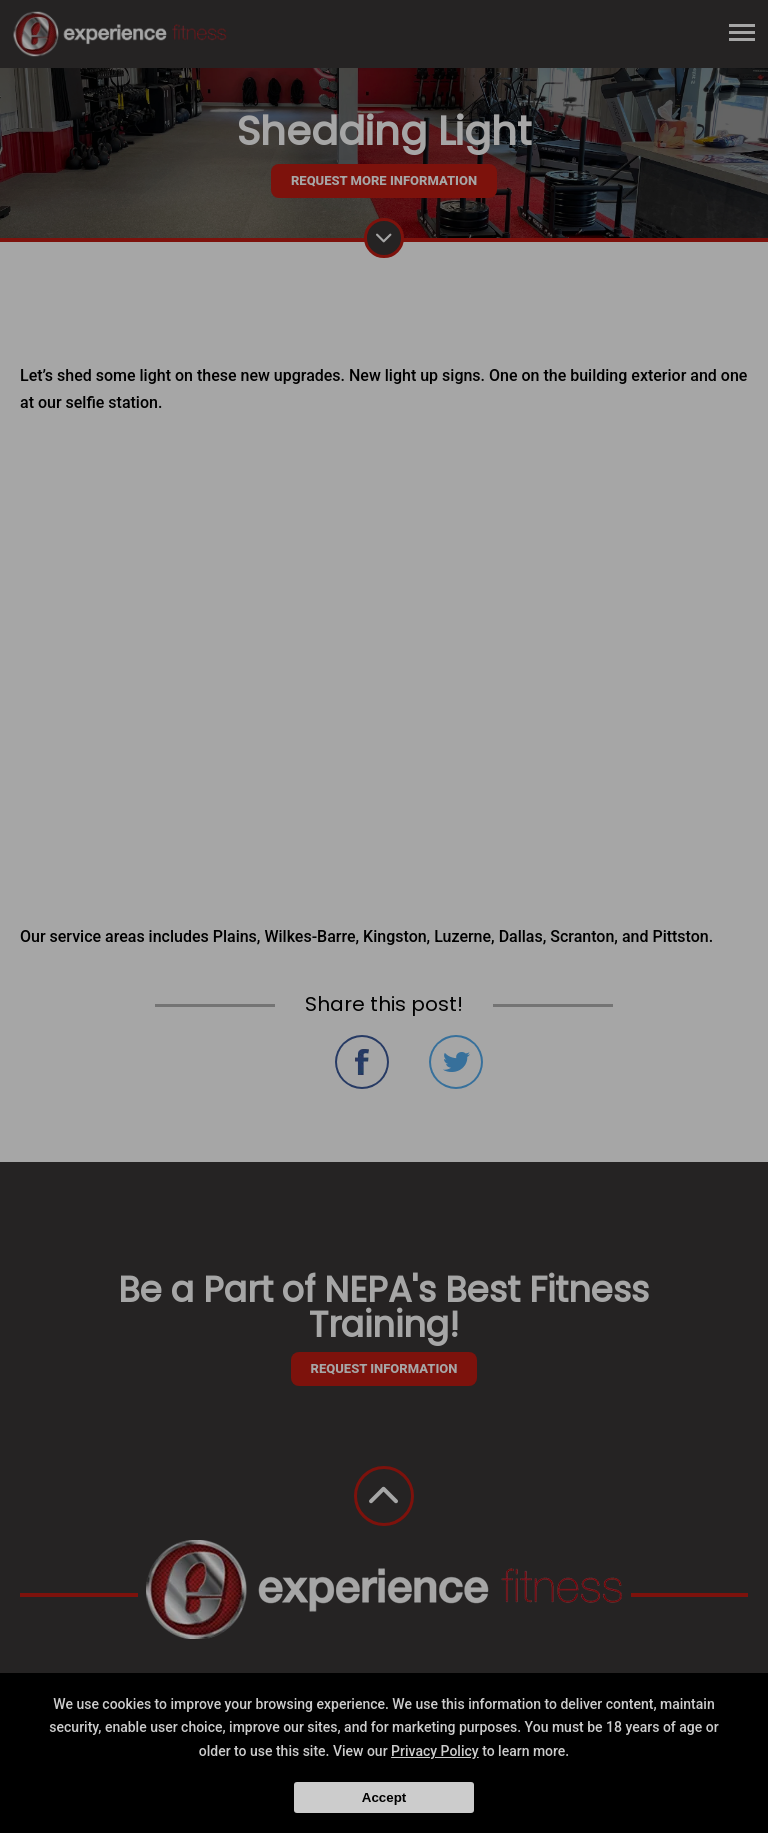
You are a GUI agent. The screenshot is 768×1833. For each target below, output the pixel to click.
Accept (384, 1797)
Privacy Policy (435, 1751)
